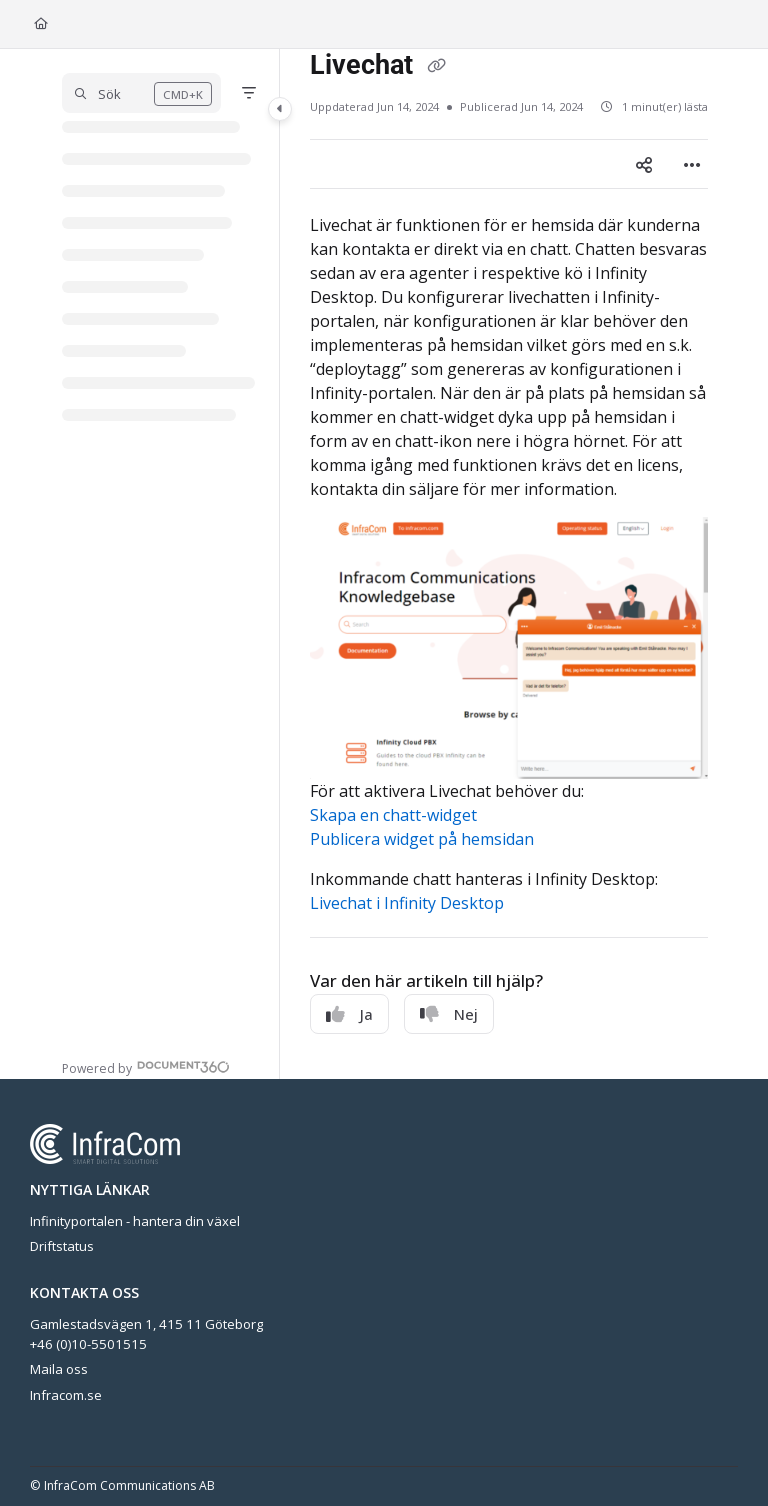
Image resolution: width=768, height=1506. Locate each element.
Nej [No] (449, 1014)
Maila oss (59, 1369)
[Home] (41, 24)
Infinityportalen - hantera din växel (135, 1221)
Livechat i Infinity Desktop (407, 903)
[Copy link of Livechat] (436, 67)
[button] (141, 93)
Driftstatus (62, 1246)
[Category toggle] (280, 109)
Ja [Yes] (349, 1014)
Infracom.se (66, 1395)
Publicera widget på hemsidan (422, 839)
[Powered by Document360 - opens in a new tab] (146, 1066)
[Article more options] (692, 164)
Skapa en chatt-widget (393, 815)
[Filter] (249, 93)
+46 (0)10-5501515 (88, 1344)
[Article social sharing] (644, 164)
